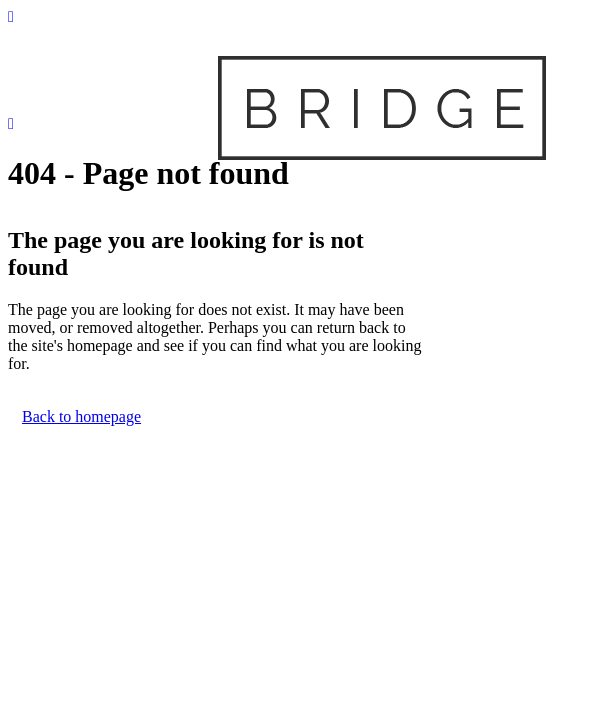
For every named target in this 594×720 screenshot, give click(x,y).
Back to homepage (81, 416)
